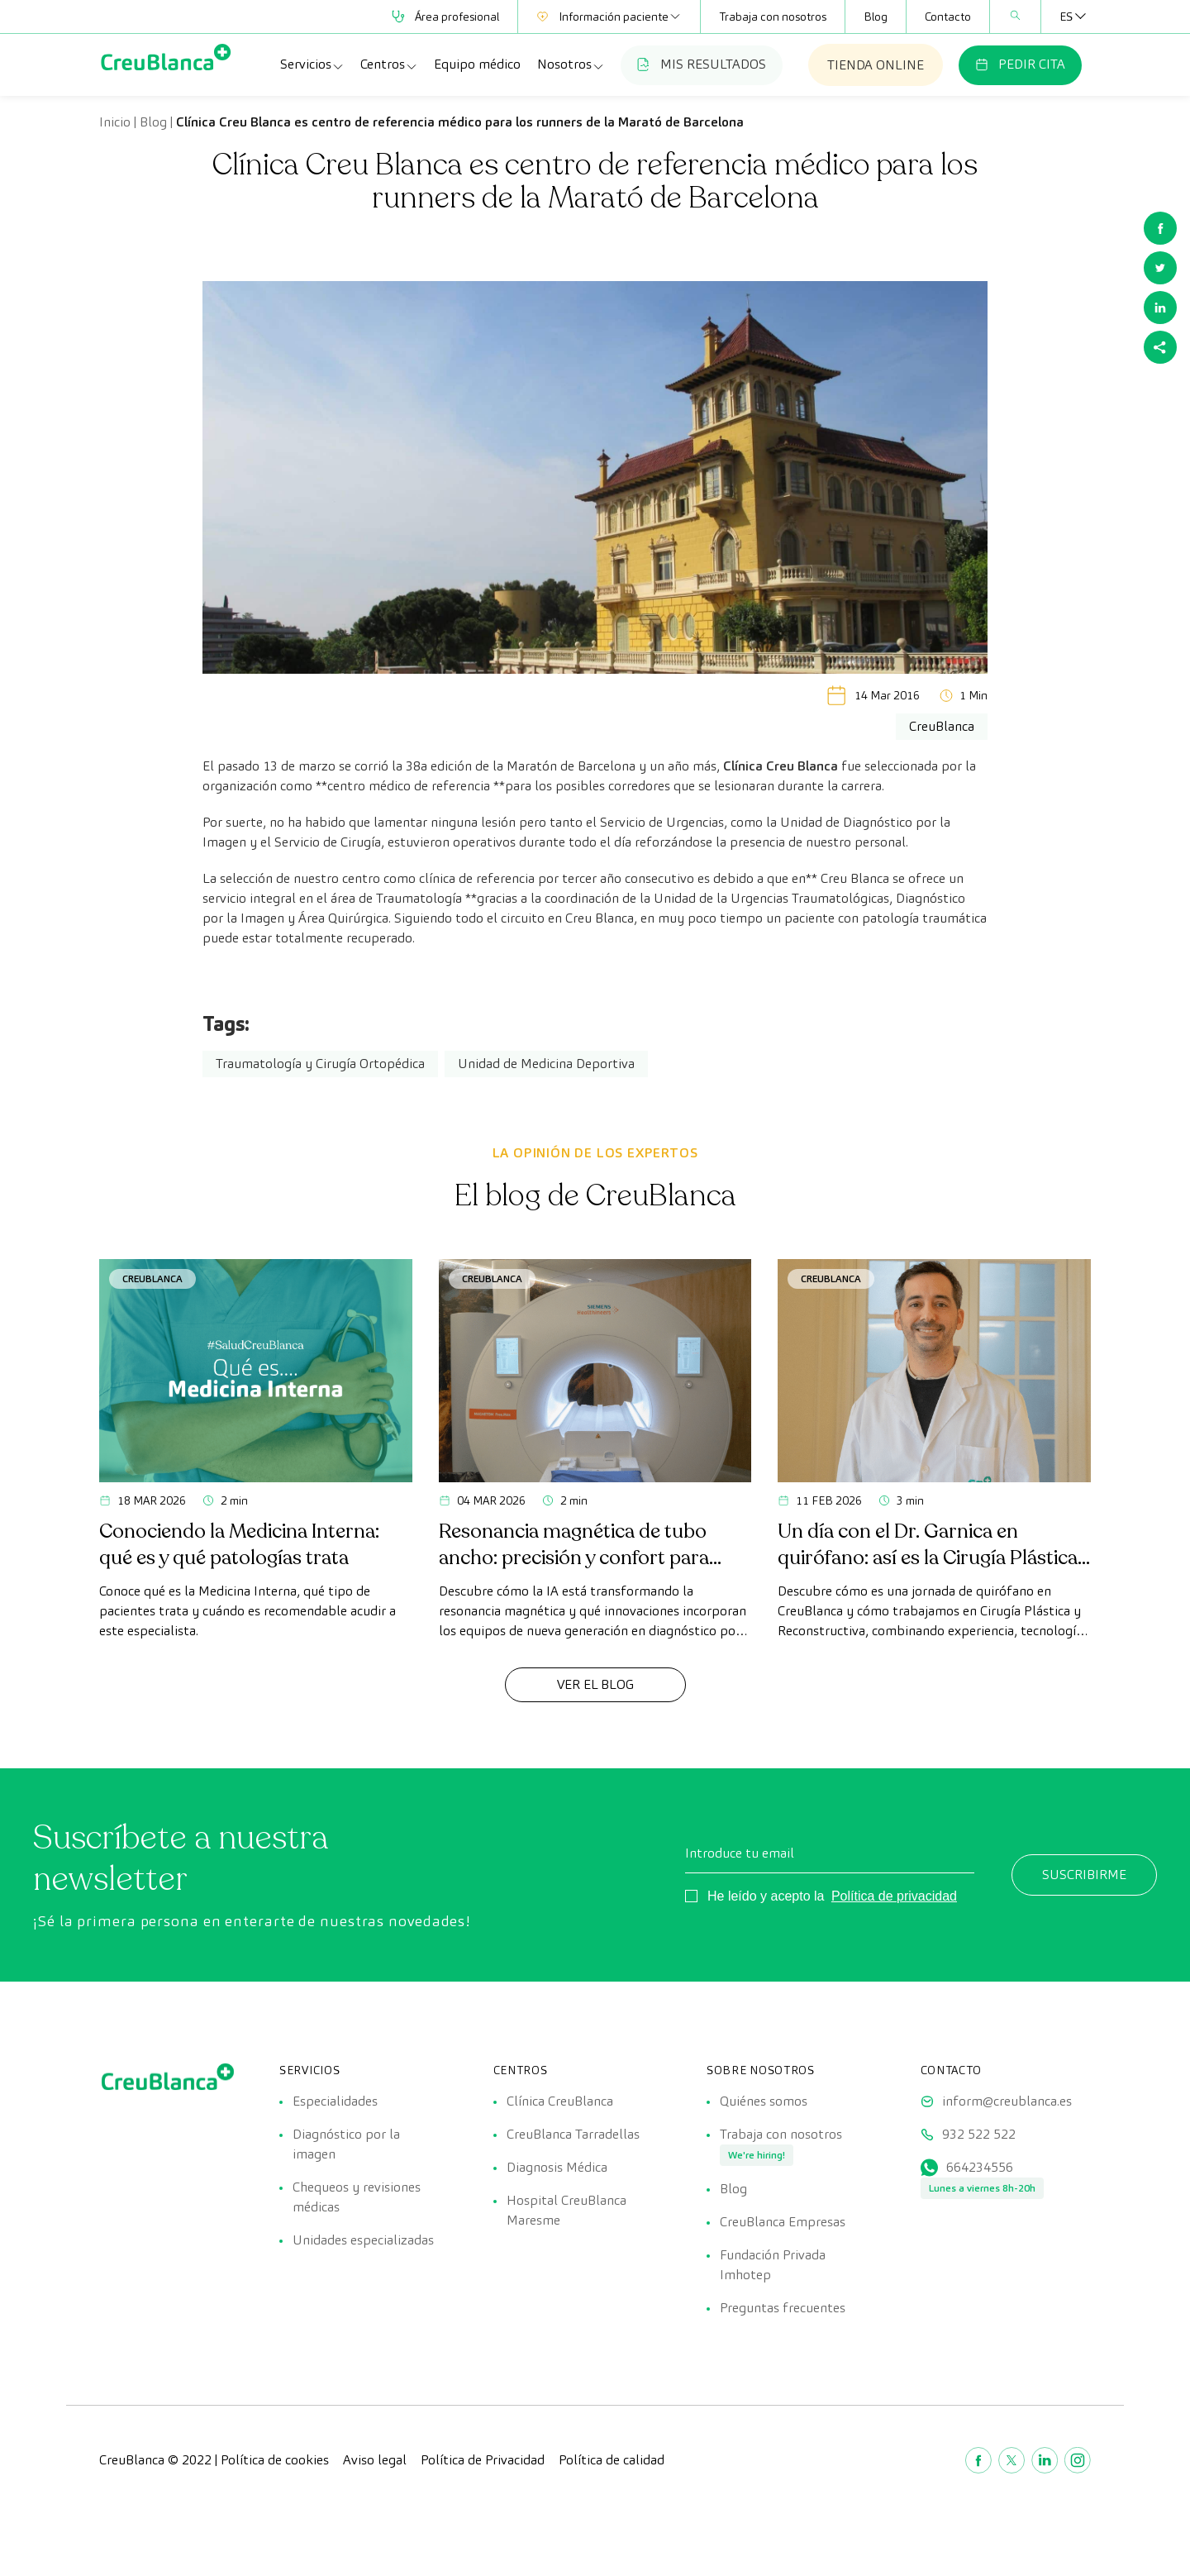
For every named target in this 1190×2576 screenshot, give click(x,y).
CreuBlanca (152, 1278)
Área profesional (445, 16)
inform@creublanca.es (1007, 2101)
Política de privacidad (894, 1896)
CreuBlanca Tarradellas (573, 2134)
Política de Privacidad (483, 2460)
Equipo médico (477, 64)
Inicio (115, 122)
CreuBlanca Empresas (782, 2221)
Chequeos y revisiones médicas (357, 2197)
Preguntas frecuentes (782, 2307)
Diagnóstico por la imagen (346, 2144)
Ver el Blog (595, 1684)
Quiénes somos (763, 2101)
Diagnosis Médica (557, 2167)
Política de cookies (275, 2460)
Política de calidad (611, 2460)
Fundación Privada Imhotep (773, 2264)
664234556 (979, 2167)
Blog (876, 16)
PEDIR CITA (1020, 64)
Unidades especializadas (363, 2240)
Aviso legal (375, 2460)
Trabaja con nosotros (772, 16)
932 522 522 (979, 2134)
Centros (389, 64)
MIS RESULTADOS (701, 64)
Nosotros (571, 64)
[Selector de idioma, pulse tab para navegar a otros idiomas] (1066, 16)
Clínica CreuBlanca (560, 2101)
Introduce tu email (739, 1853)
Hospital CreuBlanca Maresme (566, 2210)
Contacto (948, 16)
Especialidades (335, 2101)
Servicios (312, 64)
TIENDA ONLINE (875, 65)
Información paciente (609, 16)
